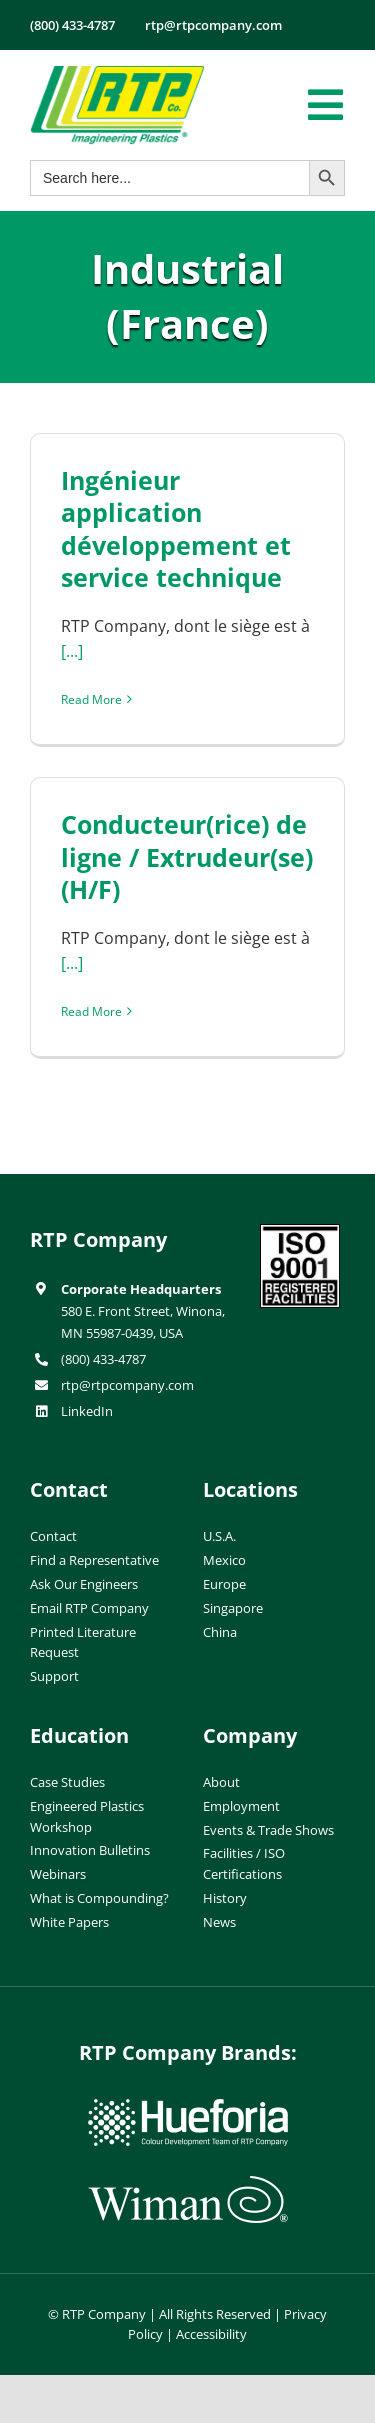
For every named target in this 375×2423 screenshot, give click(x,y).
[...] (72, 651)
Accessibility (211, 2334)
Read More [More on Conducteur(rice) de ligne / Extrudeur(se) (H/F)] (91, 1011)
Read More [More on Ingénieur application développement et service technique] (91, 699)
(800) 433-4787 (103, 1359)
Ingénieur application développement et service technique (176, 529)
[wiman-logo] (188, 2184)
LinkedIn (87, 1411)
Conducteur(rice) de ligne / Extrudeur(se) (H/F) (187, 856)
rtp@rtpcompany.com (127, 1385)
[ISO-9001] (300, 1232)
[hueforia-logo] (188, 2107)
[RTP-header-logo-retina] (117, 73)
